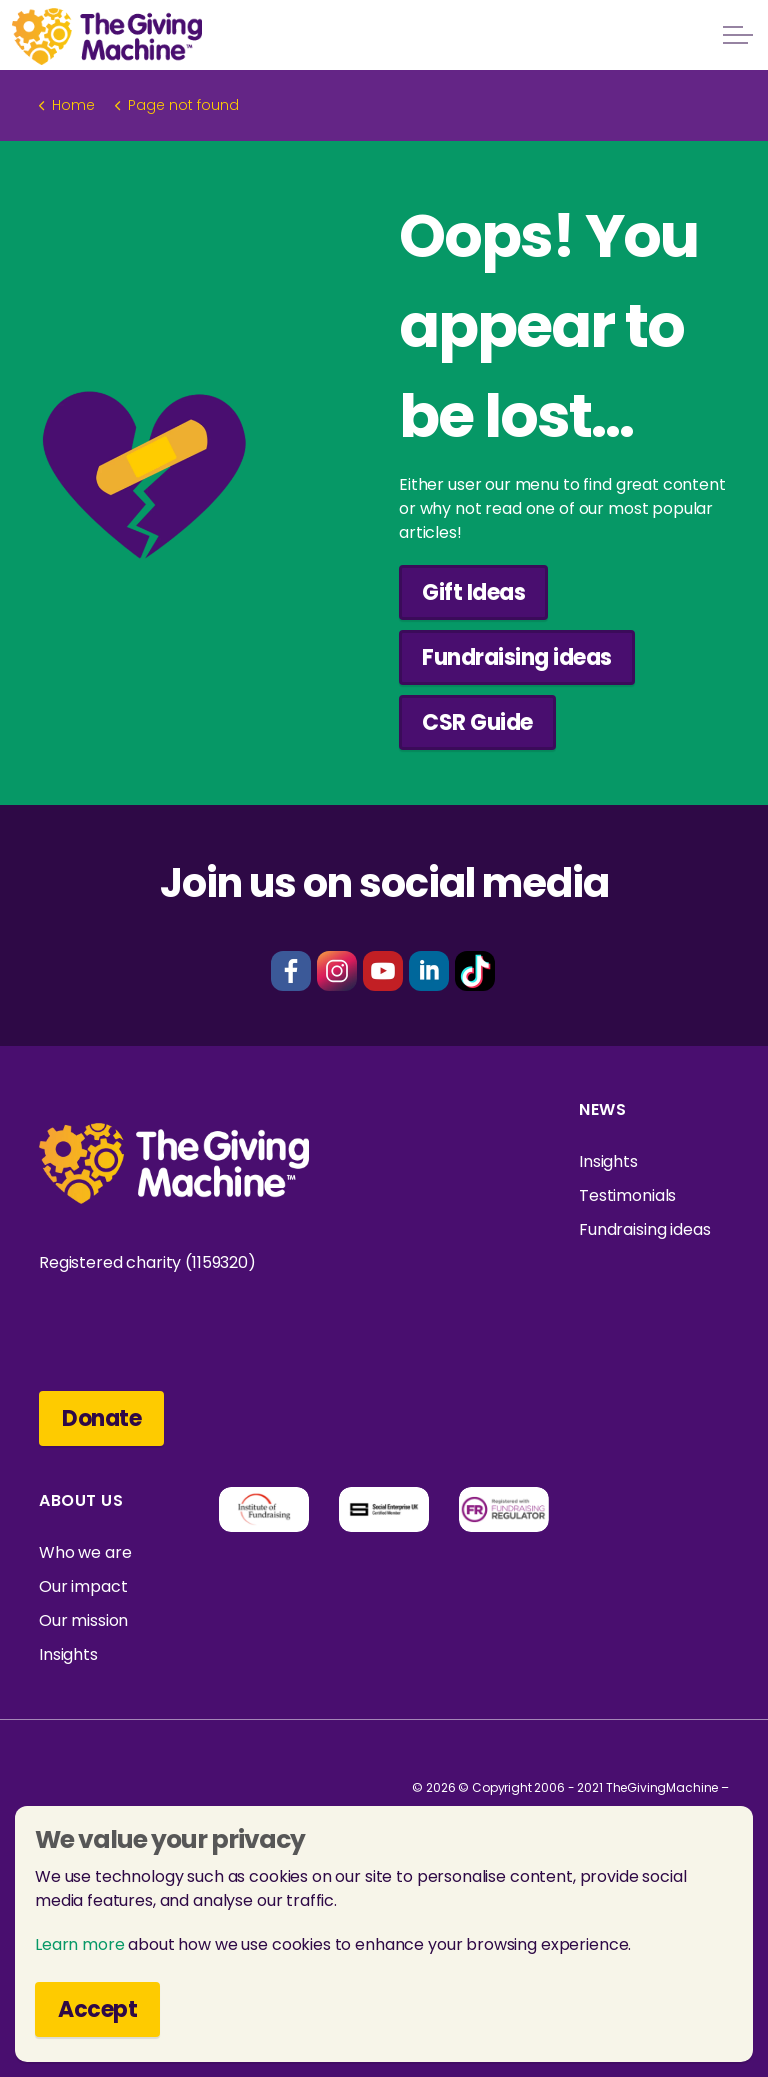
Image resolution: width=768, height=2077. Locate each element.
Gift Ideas (473, 592)
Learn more (80, 1944)
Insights (608, 1161)
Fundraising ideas (517, 657)
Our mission (83, 1620)
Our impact (83, 1586)
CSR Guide (477, 722)
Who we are (85, 1552)
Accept (97, 2009)
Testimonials (627, 1195)
